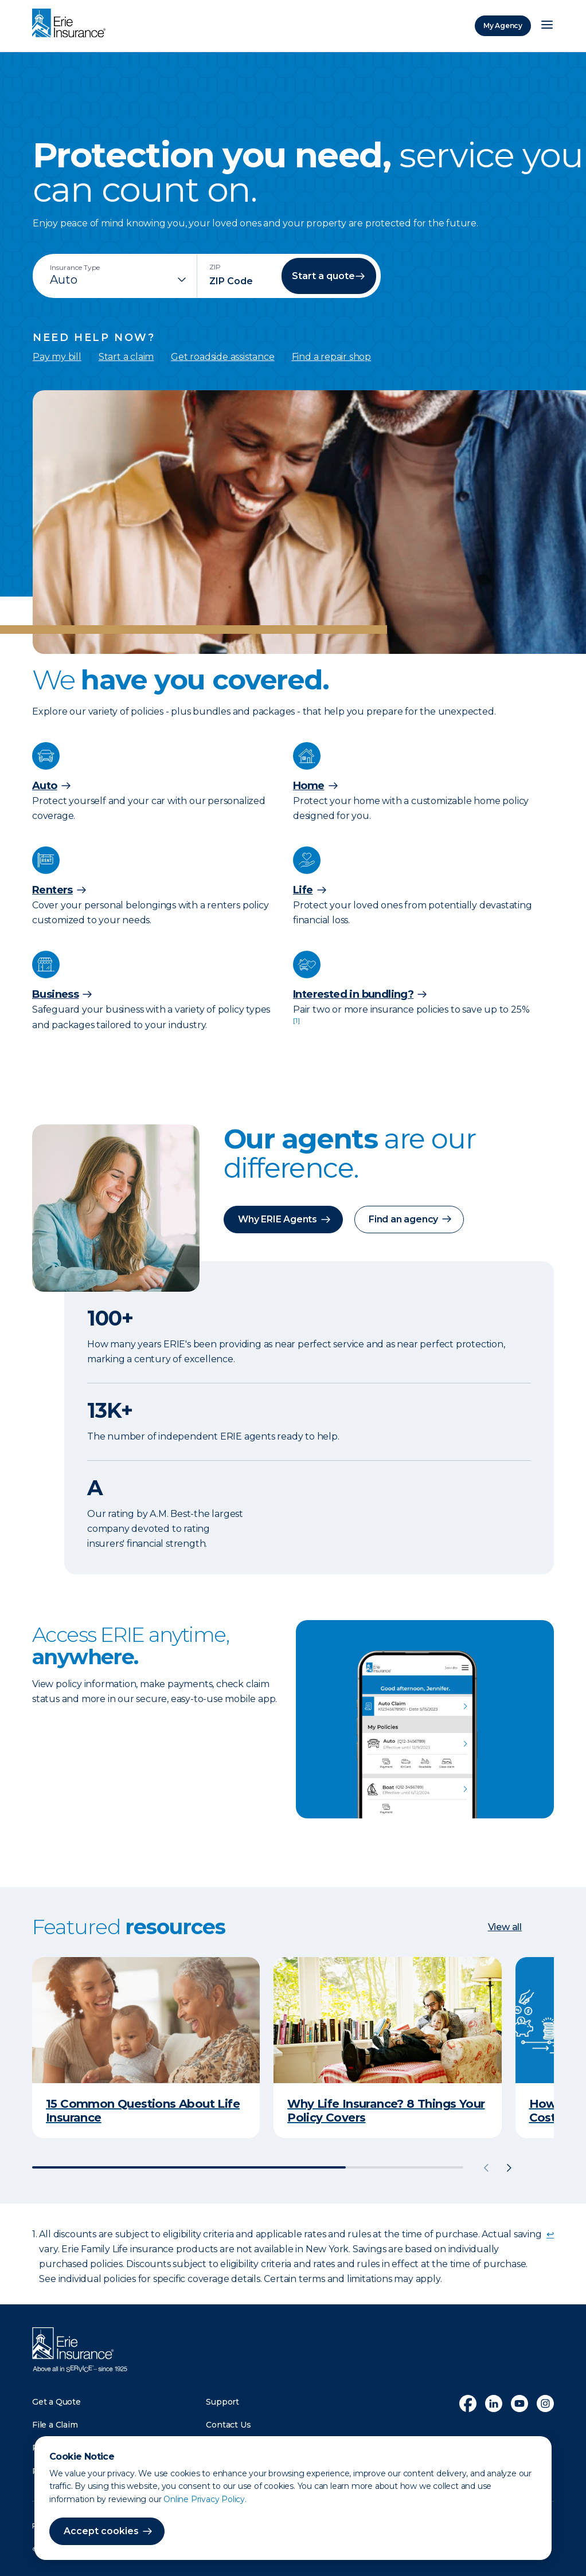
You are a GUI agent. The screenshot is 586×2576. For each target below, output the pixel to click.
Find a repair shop (331, 356)
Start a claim (126, 356)
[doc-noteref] (296, 1025)
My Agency (502, 25)
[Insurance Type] (119, 279)
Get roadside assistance (222, 356)
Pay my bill (57, 356)
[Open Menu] (547, 26)
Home (309, 785)
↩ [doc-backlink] (550, 2234)
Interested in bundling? (353, 994)
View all (505, 1927)
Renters (52, 890)
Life (303, 890)
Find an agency (403, 1219)
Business (55, 994)
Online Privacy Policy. (205, 2499)
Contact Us (228, 2425)
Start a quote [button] (323, 275)
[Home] (71, 24)
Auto (44, 785)
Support (222, 2401)
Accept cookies (101, 2531)
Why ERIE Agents (277, 1219)
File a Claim (55, 2425)
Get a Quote (56, 2401)
